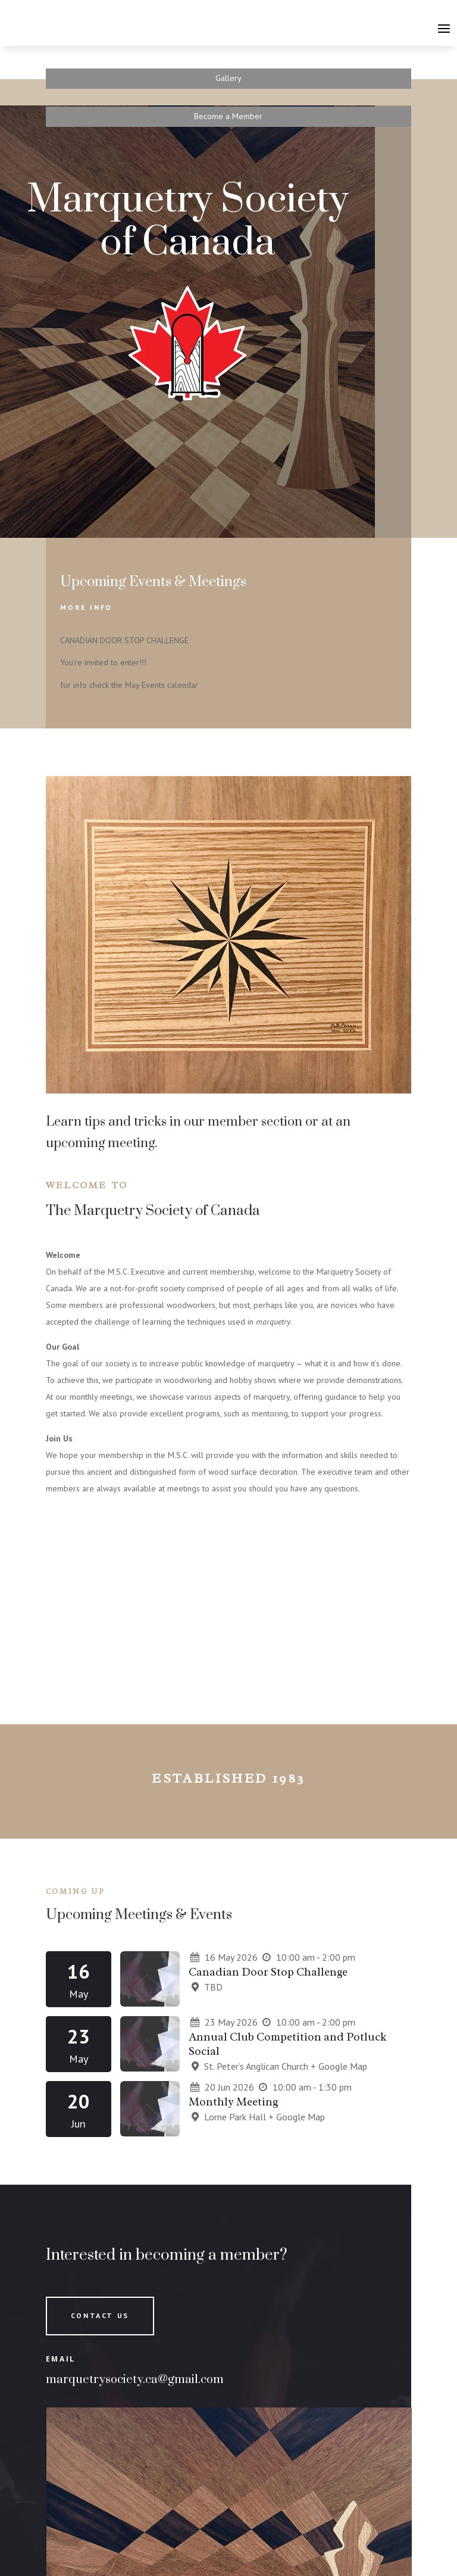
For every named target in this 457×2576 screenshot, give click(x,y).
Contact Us (100, 2315)
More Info (86, 607)
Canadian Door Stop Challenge (268, 1972)
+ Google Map (339, 2066)
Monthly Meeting (233, 2102)
